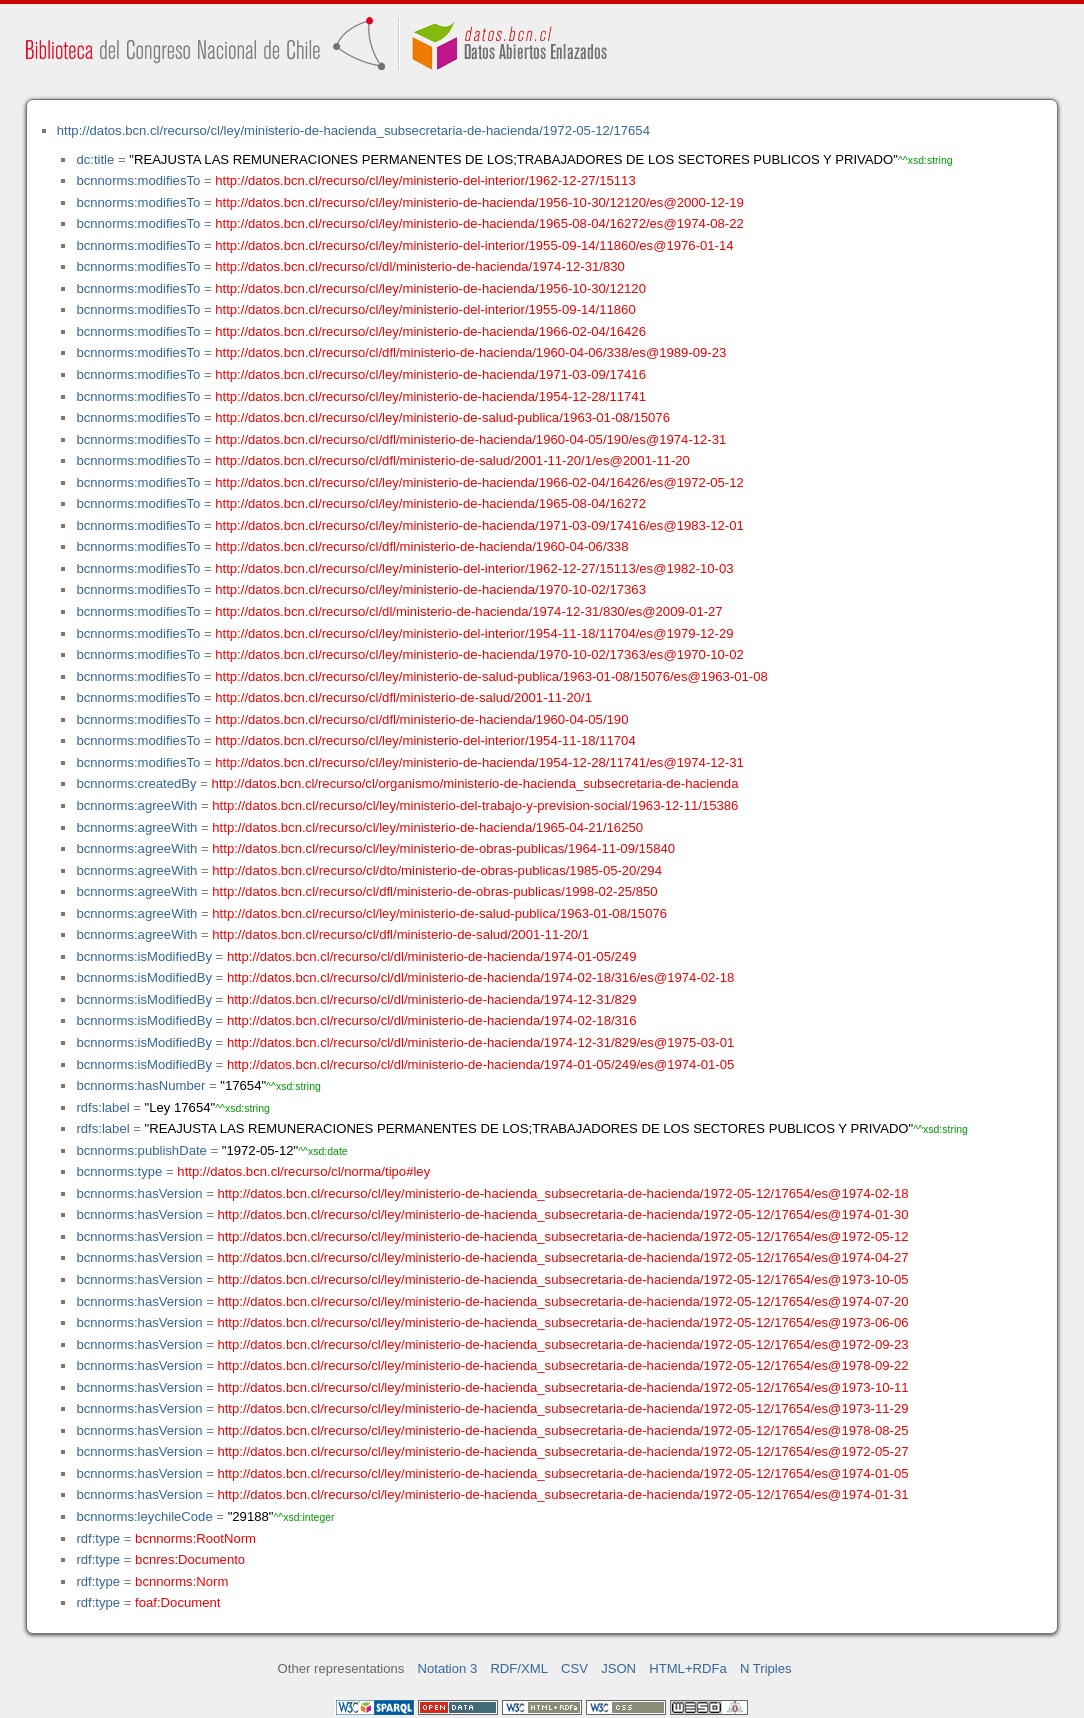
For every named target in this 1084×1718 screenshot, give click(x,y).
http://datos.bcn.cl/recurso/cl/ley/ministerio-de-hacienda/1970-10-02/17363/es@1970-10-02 (479, 654)
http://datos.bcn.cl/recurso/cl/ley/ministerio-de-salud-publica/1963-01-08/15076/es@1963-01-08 (491, 676)
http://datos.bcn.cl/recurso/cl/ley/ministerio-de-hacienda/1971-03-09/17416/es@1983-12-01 (479, 525)
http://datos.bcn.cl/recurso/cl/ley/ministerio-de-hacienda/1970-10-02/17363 (430, 589)
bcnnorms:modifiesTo (138, 180)
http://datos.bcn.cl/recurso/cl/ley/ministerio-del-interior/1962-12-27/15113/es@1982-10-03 (474, 568)
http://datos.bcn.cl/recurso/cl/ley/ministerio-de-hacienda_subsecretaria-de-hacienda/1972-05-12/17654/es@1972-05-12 (562, 1236)
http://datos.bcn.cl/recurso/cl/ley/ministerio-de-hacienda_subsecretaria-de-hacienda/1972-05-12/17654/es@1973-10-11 (562, 1387)
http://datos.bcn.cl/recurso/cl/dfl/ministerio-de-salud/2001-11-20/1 (403, 697)
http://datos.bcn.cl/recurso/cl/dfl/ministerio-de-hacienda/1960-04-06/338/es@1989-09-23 (470, 352)
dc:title (95, 159)
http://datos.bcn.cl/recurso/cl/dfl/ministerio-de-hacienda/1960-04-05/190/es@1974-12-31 (470, 439)
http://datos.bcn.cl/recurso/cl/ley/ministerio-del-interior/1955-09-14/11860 (425, 309)
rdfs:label (102, 1107)
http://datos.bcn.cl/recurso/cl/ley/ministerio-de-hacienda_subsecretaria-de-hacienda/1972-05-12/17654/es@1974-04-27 (562, 1257)
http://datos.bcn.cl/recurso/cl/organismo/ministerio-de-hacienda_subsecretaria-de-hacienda (475, 783)
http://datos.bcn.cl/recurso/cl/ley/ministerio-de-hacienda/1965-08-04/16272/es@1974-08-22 (479, 223)
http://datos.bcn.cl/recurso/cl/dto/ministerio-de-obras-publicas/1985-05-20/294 (437, 870)
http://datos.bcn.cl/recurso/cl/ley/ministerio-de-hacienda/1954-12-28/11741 (430, 396)
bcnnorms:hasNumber (140, 1085)
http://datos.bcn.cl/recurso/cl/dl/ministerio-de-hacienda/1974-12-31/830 (420, 266)
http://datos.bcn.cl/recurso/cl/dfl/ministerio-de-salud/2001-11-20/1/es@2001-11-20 (452, 460)
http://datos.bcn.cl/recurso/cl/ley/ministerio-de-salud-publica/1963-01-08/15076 (442, 417)
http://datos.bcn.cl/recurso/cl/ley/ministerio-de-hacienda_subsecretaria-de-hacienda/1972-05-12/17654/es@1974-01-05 (562, 1473)
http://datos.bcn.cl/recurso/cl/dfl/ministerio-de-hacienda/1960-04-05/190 (421, 719)
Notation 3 (448, 1668)
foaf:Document (177, 1602)
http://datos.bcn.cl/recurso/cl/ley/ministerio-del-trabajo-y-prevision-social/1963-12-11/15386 (475, 805)
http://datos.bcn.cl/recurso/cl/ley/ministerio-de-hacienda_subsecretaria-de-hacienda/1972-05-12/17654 (353, 130)
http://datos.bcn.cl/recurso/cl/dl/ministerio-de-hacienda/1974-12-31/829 (432, 999)
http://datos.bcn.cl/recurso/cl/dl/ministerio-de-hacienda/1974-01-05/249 (432, 956)
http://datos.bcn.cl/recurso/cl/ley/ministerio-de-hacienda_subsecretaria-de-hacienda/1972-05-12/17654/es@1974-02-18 (562, 1193)
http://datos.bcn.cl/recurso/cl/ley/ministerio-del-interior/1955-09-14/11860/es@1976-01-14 (474, 245)
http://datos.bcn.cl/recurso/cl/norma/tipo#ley (303, 1171)
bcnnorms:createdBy (136, 783)
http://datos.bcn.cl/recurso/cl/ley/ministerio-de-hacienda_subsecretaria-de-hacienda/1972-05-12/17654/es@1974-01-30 (562, 1214)
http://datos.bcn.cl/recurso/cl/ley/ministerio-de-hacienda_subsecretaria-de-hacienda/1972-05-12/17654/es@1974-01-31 (562, 1494)
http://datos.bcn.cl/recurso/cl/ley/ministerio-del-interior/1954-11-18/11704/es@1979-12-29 (474, 633)
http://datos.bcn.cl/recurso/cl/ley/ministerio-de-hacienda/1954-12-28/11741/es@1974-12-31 (479, 762)
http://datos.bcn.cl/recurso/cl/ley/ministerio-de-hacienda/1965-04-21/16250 (427, 827)
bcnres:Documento (190, 1559)
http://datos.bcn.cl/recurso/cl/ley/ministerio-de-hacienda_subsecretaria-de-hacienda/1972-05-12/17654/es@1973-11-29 (562, 1408)
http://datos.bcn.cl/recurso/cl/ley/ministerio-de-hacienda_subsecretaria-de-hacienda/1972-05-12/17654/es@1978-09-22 (562, 1365)
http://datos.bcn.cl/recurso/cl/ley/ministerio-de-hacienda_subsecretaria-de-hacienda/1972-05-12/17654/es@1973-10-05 (562, 1279)
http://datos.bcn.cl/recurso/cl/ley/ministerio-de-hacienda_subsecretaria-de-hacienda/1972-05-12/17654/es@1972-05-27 (562, 1451)
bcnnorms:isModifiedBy (144, 956)
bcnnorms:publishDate (141, 1150)
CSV (574, 1668)
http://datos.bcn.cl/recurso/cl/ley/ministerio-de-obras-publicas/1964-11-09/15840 (443, 848)
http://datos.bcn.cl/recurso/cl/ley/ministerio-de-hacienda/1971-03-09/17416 (430, 374)
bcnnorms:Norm (181, 1581)
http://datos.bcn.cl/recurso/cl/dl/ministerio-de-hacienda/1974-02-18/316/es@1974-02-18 (480, 977)
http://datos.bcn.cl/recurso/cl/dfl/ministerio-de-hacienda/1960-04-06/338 (421, 546)
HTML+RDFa (688, 1668)
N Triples (766, 1668)
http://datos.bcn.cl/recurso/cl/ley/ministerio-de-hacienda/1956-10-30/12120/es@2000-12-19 (479, 202)
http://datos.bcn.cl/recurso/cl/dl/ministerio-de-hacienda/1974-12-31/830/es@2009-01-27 (468, 611)
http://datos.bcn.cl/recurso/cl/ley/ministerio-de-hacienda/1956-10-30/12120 (430, 288)
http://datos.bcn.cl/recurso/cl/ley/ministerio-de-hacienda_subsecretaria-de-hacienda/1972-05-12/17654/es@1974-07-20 (562, 1301)
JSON (618, 1668)
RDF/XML (519, 1668)
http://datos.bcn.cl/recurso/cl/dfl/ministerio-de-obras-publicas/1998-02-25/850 (434, 891)
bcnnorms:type (119, 1171)
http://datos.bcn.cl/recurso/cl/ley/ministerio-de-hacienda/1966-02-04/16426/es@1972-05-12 (479, 482)
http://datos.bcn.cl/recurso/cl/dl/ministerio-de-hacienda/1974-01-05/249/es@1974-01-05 (480, 1064)
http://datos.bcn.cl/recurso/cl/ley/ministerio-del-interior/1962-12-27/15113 (425, 180)
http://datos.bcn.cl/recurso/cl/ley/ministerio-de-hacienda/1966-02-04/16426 (430, 331)
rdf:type (98, 1538)
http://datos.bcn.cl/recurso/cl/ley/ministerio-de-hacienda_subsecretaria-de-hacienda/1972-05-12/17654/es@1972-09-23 (562, 1344)
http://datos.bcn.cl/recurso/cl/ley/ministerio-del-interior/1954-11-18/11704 (425, 740)
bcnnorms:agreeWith (136, 805)
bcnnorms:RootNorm (195, 1538)
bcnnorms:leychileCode (144, 1516)
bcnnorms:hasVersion (139, 1193)
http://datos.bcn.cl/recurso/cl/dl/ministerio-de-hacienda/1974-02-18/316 (432, 1020)
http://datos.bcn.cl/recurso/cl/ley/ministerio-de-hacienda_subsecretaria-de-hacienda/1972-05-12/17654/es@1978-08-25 (562, 1430)
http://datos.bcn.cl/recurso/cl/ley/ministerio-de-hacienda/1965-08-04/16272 (430, 503)
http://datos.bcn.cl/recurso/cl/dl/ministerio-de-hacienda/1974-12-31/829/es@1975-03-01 (480, 1042)
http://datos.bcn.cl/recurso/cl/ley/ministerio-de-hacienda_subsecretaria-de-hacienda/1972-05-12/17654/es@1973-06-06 (562, 1322)
